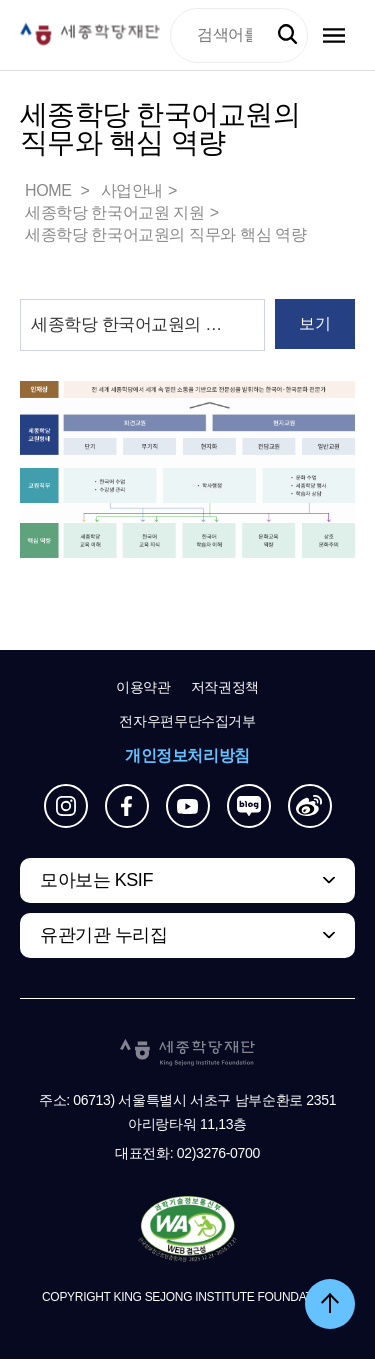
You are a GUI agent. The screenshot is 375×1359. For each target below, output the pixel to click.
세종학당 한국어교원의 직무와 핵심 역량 (165, 234)
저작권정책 (225, 687)
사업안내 (132, 190)
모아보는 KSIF (96, 880)
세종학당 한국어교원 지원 (115, 212)
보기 (314, 323)
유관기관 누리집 (103, 935)
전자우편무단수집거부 (187, 721)
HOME (50, 190)
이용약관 (143, 687)
